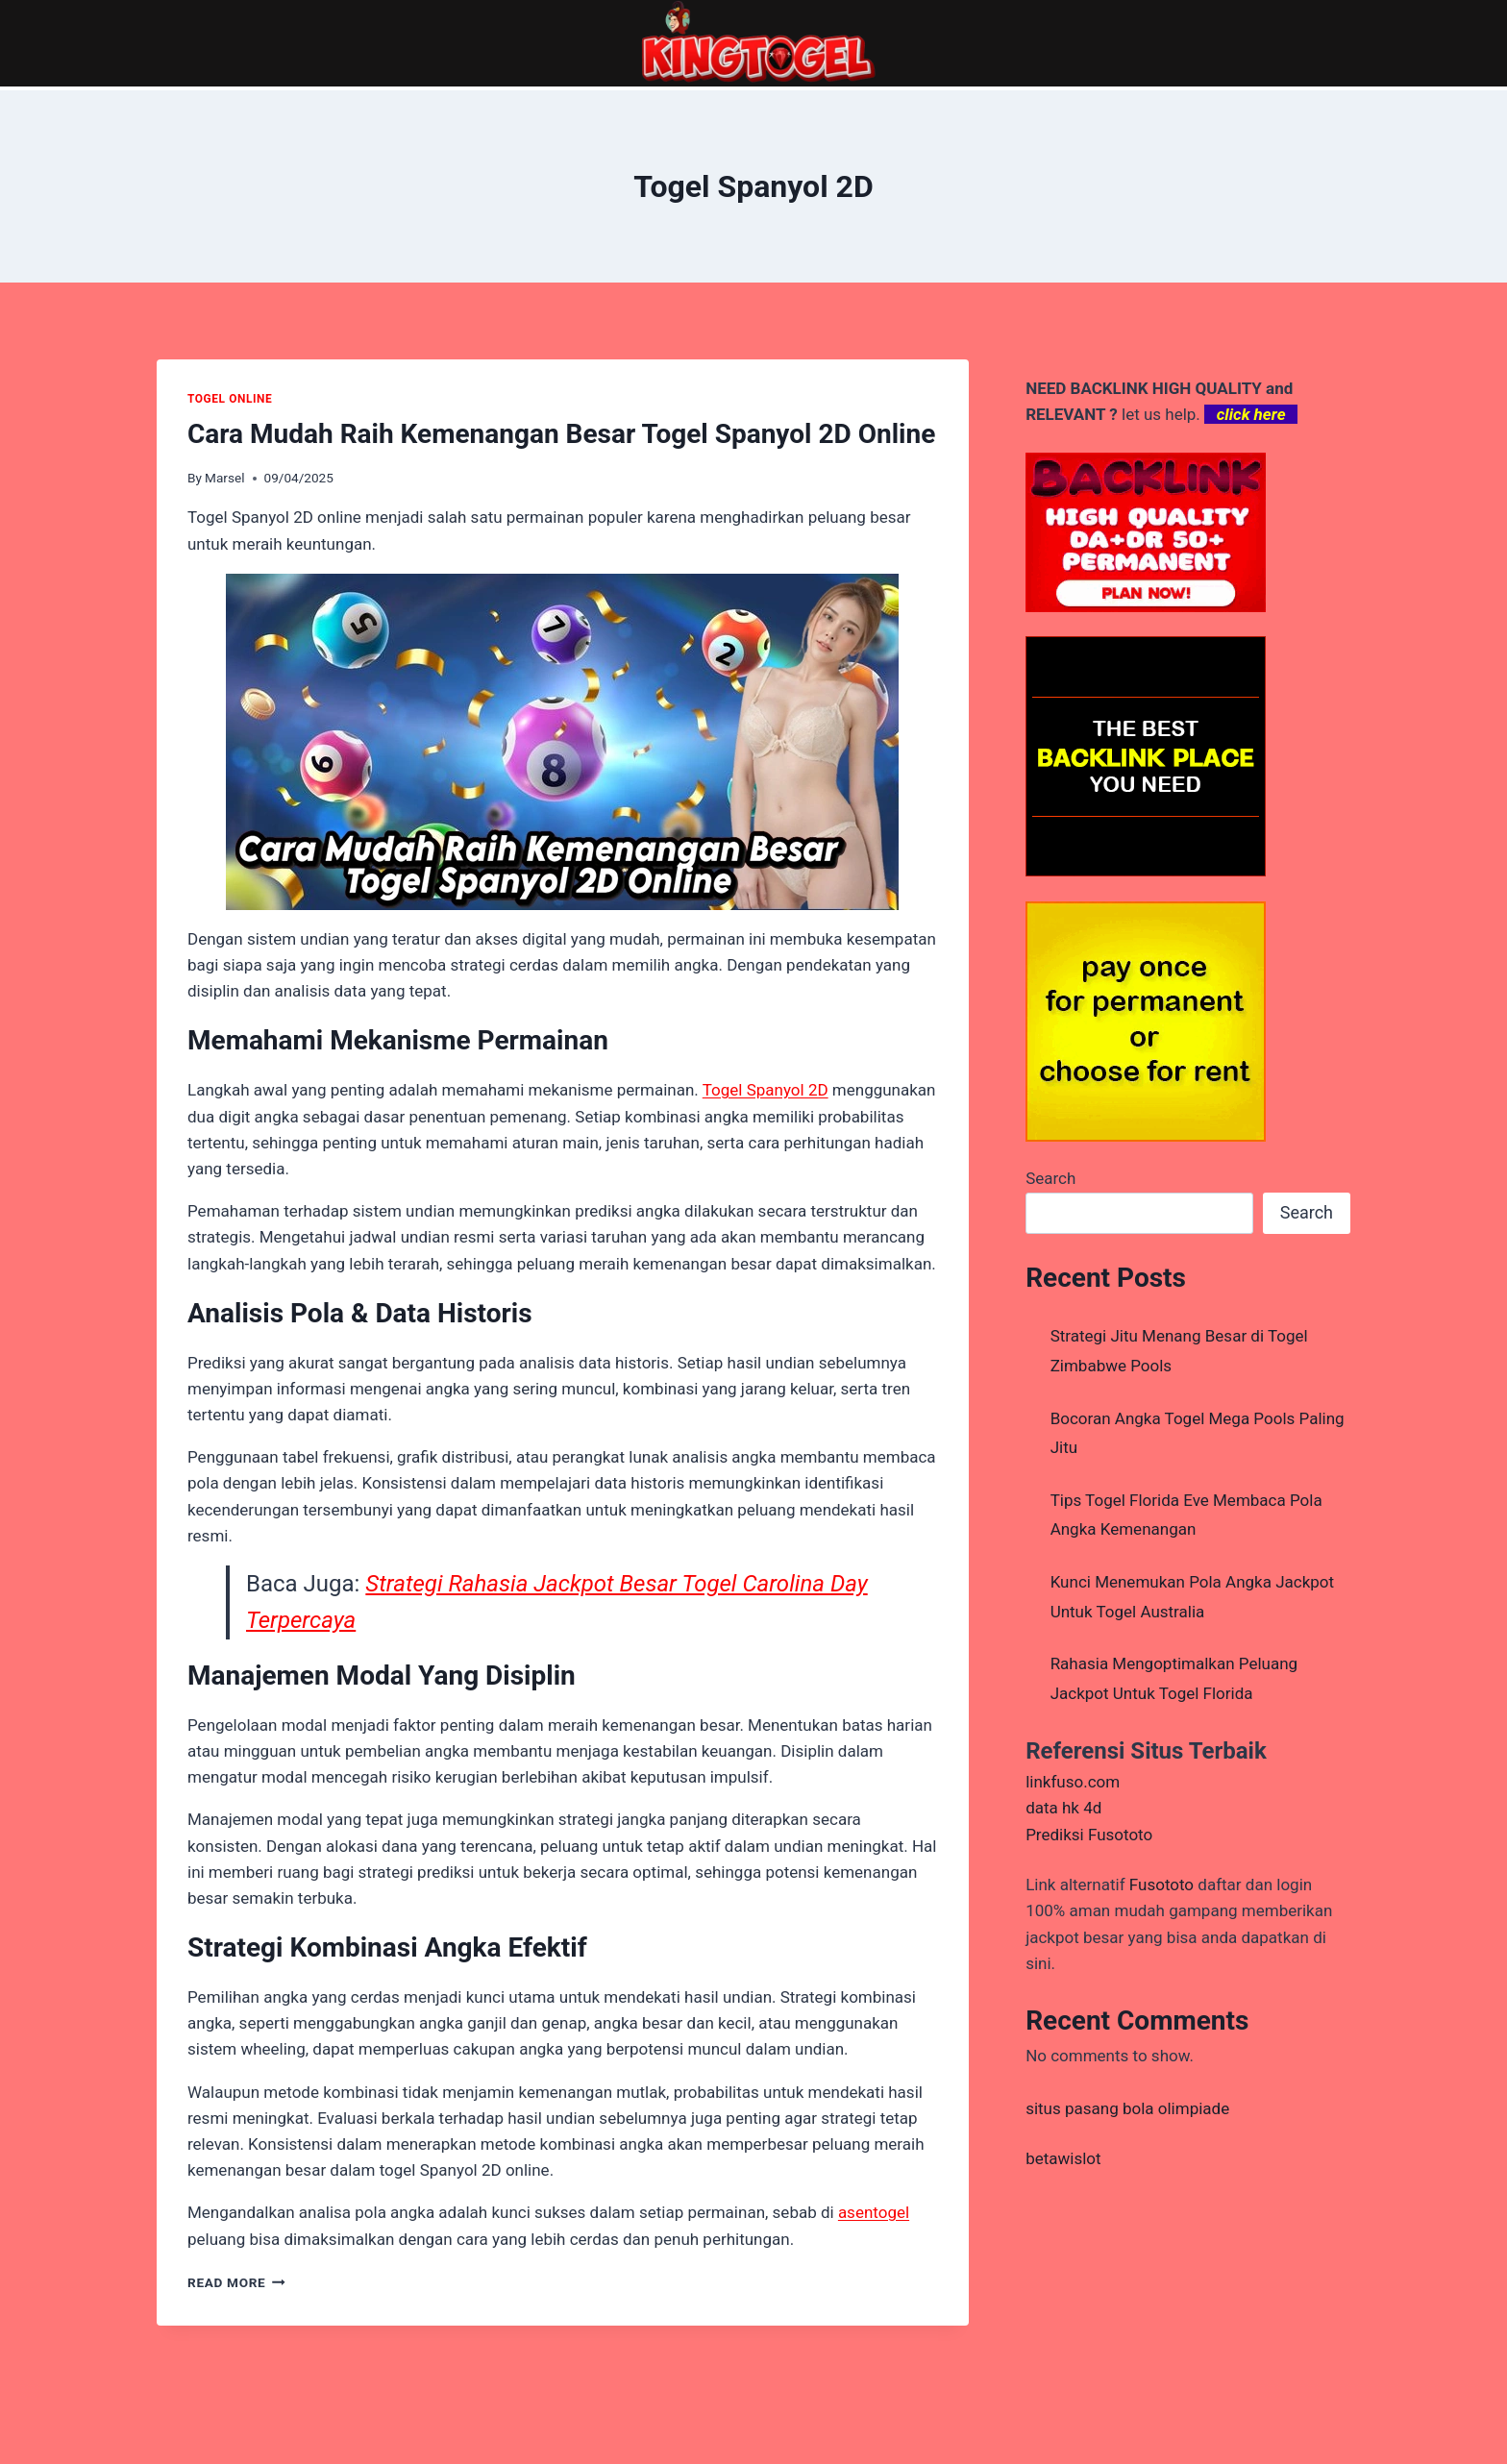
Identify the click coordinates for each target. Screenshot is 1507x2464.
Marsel (224, 477)
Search (1050, 1178)
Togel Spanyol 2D (765, 1089)
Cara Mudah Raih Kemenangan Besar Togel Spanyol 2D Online (561, 434)
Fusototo (1161, 1884)
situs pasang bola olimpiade (1127, 2108)
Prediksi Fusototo (1088, 1834)
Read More (236, 2282)
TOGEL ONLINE (229, 399)
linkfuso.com (1072, 1781)
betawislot (1062, 2158)
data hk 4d (1063, 1807)
